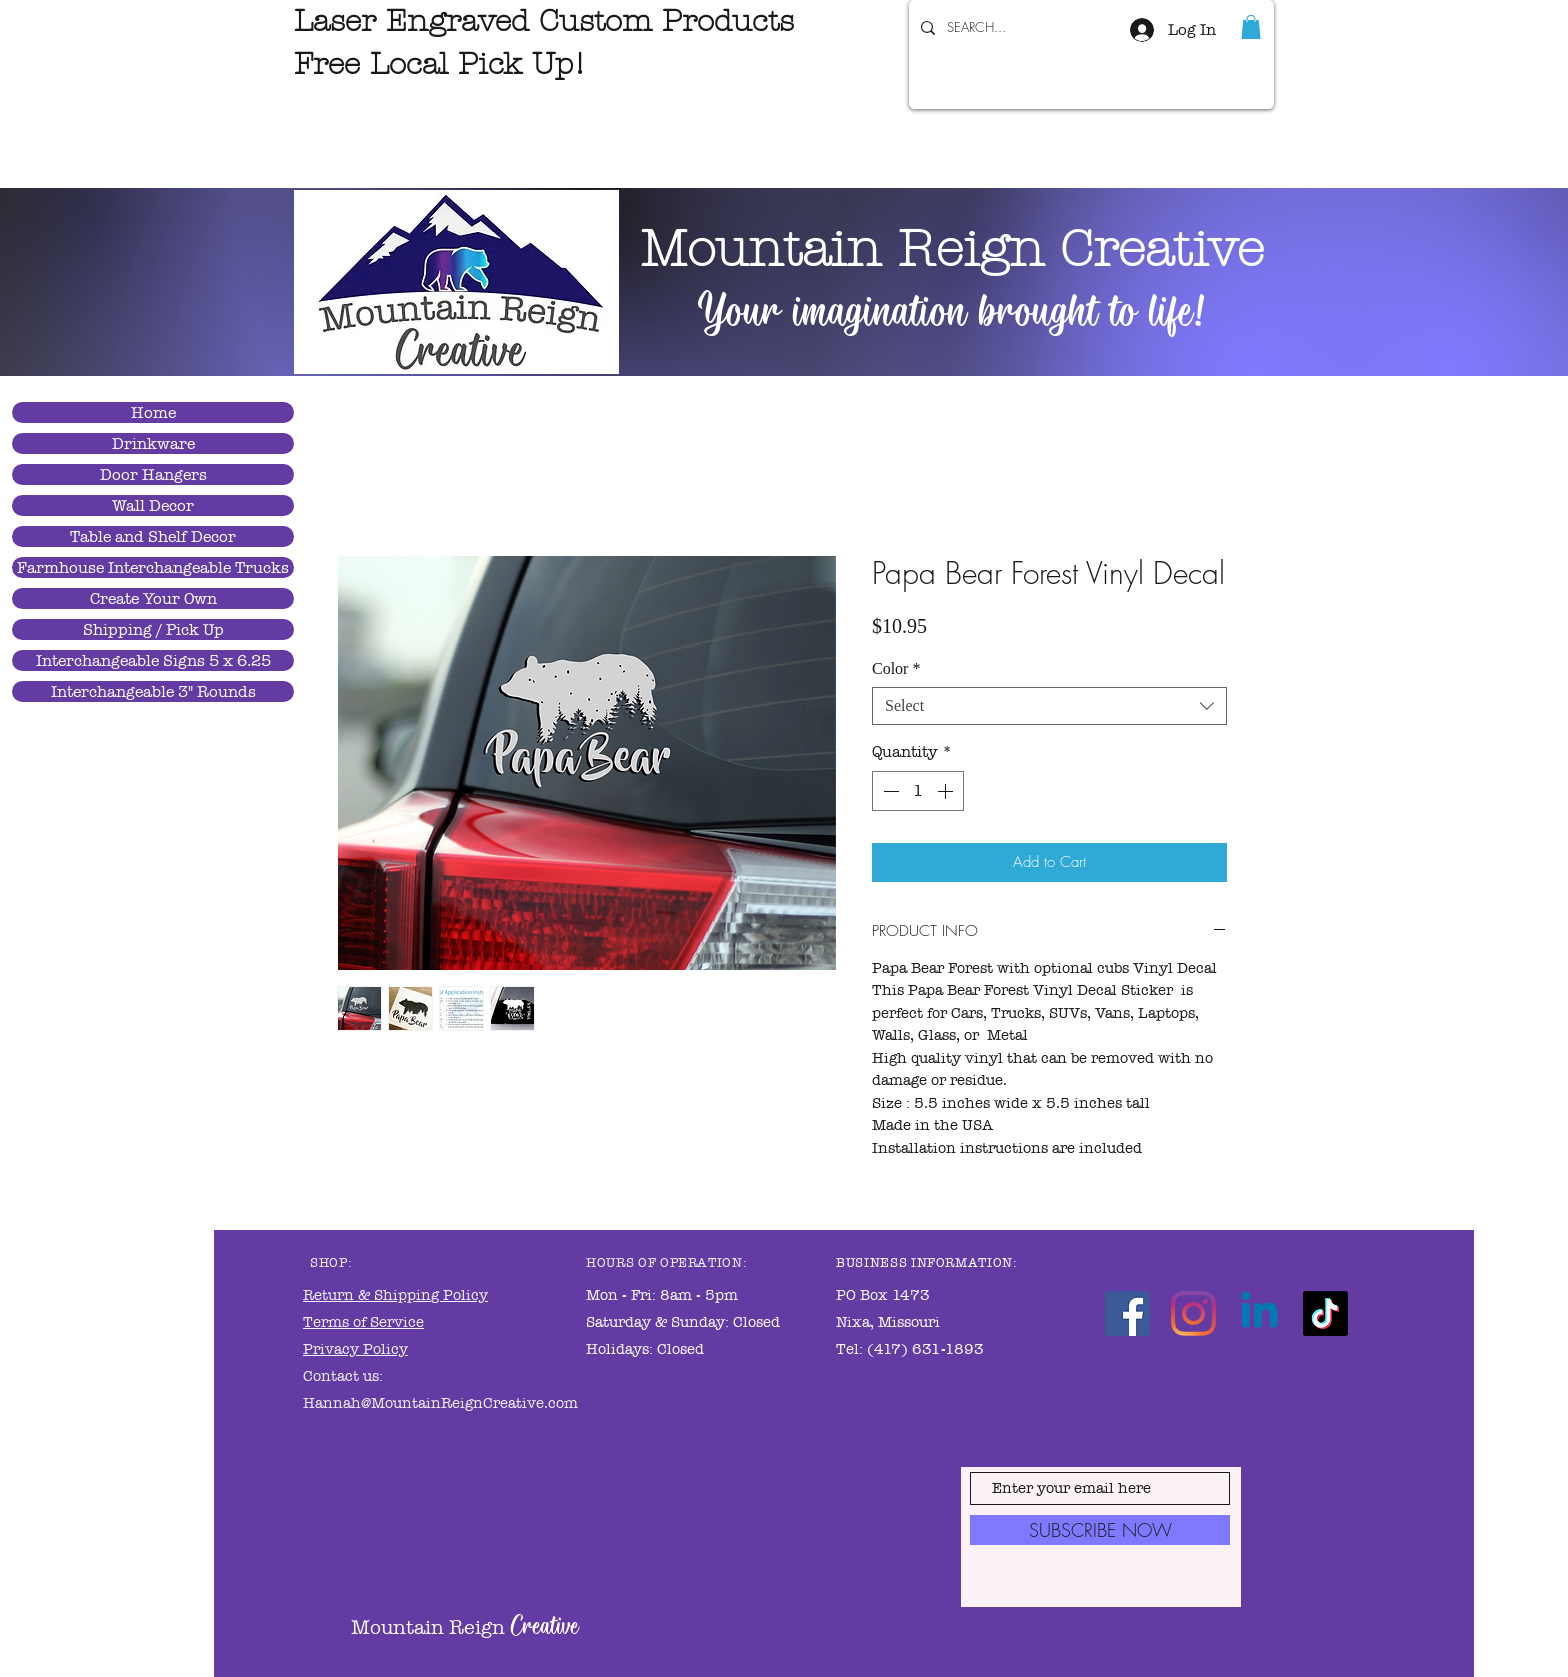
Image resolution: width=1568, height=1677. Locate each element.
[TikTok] (1325, 1313)
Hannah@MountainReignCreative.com (440, 1403)
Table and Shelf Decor (153, 536)
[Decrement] (889, 791)
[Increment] (947, 791)
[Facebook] (1127, 1313)
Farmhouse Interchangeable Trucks (153, 567)
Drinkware (153, 443)
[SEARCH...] (1002, 27)
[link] (1251, 27)
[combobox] (1049, 706)
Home (153, 412)
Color (896, 668)
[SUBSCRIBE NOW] (1100, 1530)
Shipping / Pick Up (153, 629)
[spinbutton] (918, 791)
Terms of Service (363, 1322)
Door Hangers (153, 474)
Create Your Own (153, 598)
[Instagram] (1193, 1313)
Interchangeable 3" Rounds (153, 691)
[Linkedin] (1259, 1313)
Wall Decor (153, 505)
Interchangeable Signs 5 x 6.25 (153, 660)
